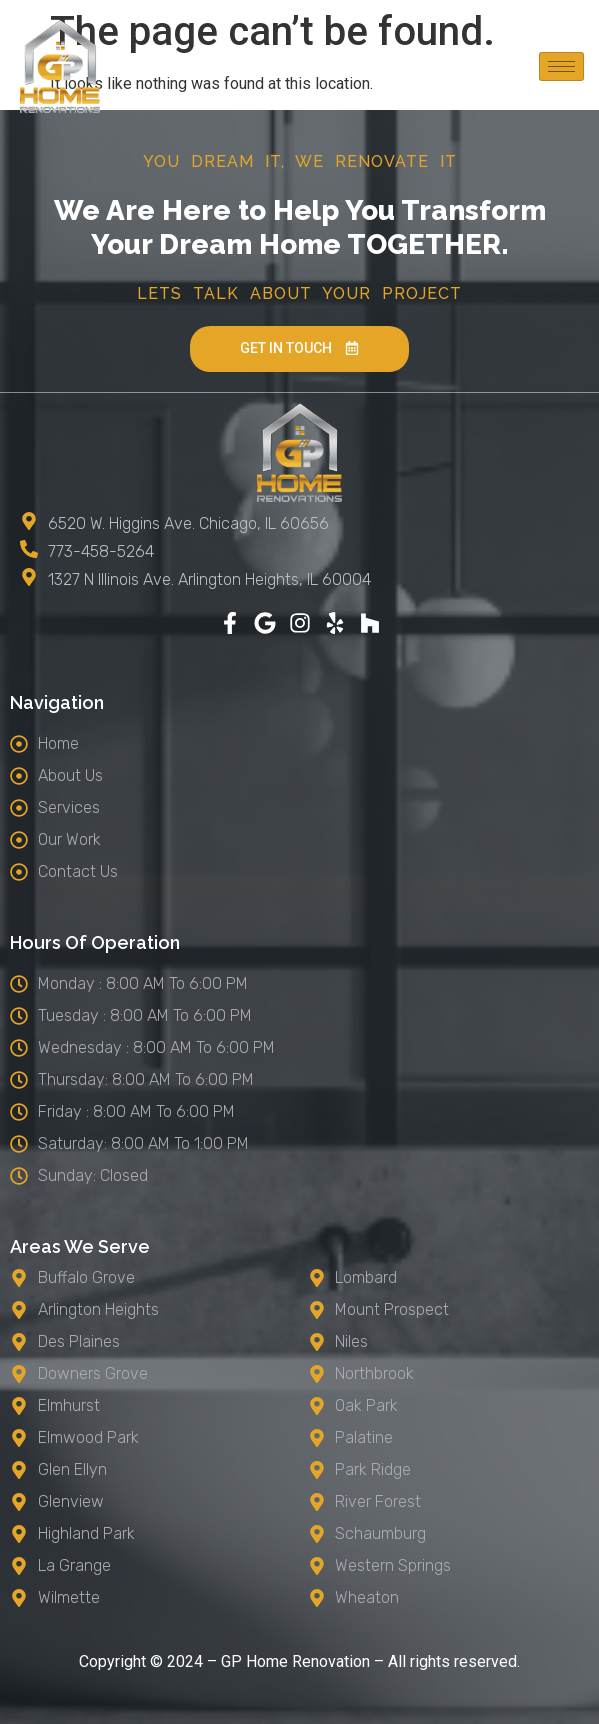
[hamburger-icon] (561, 66)
